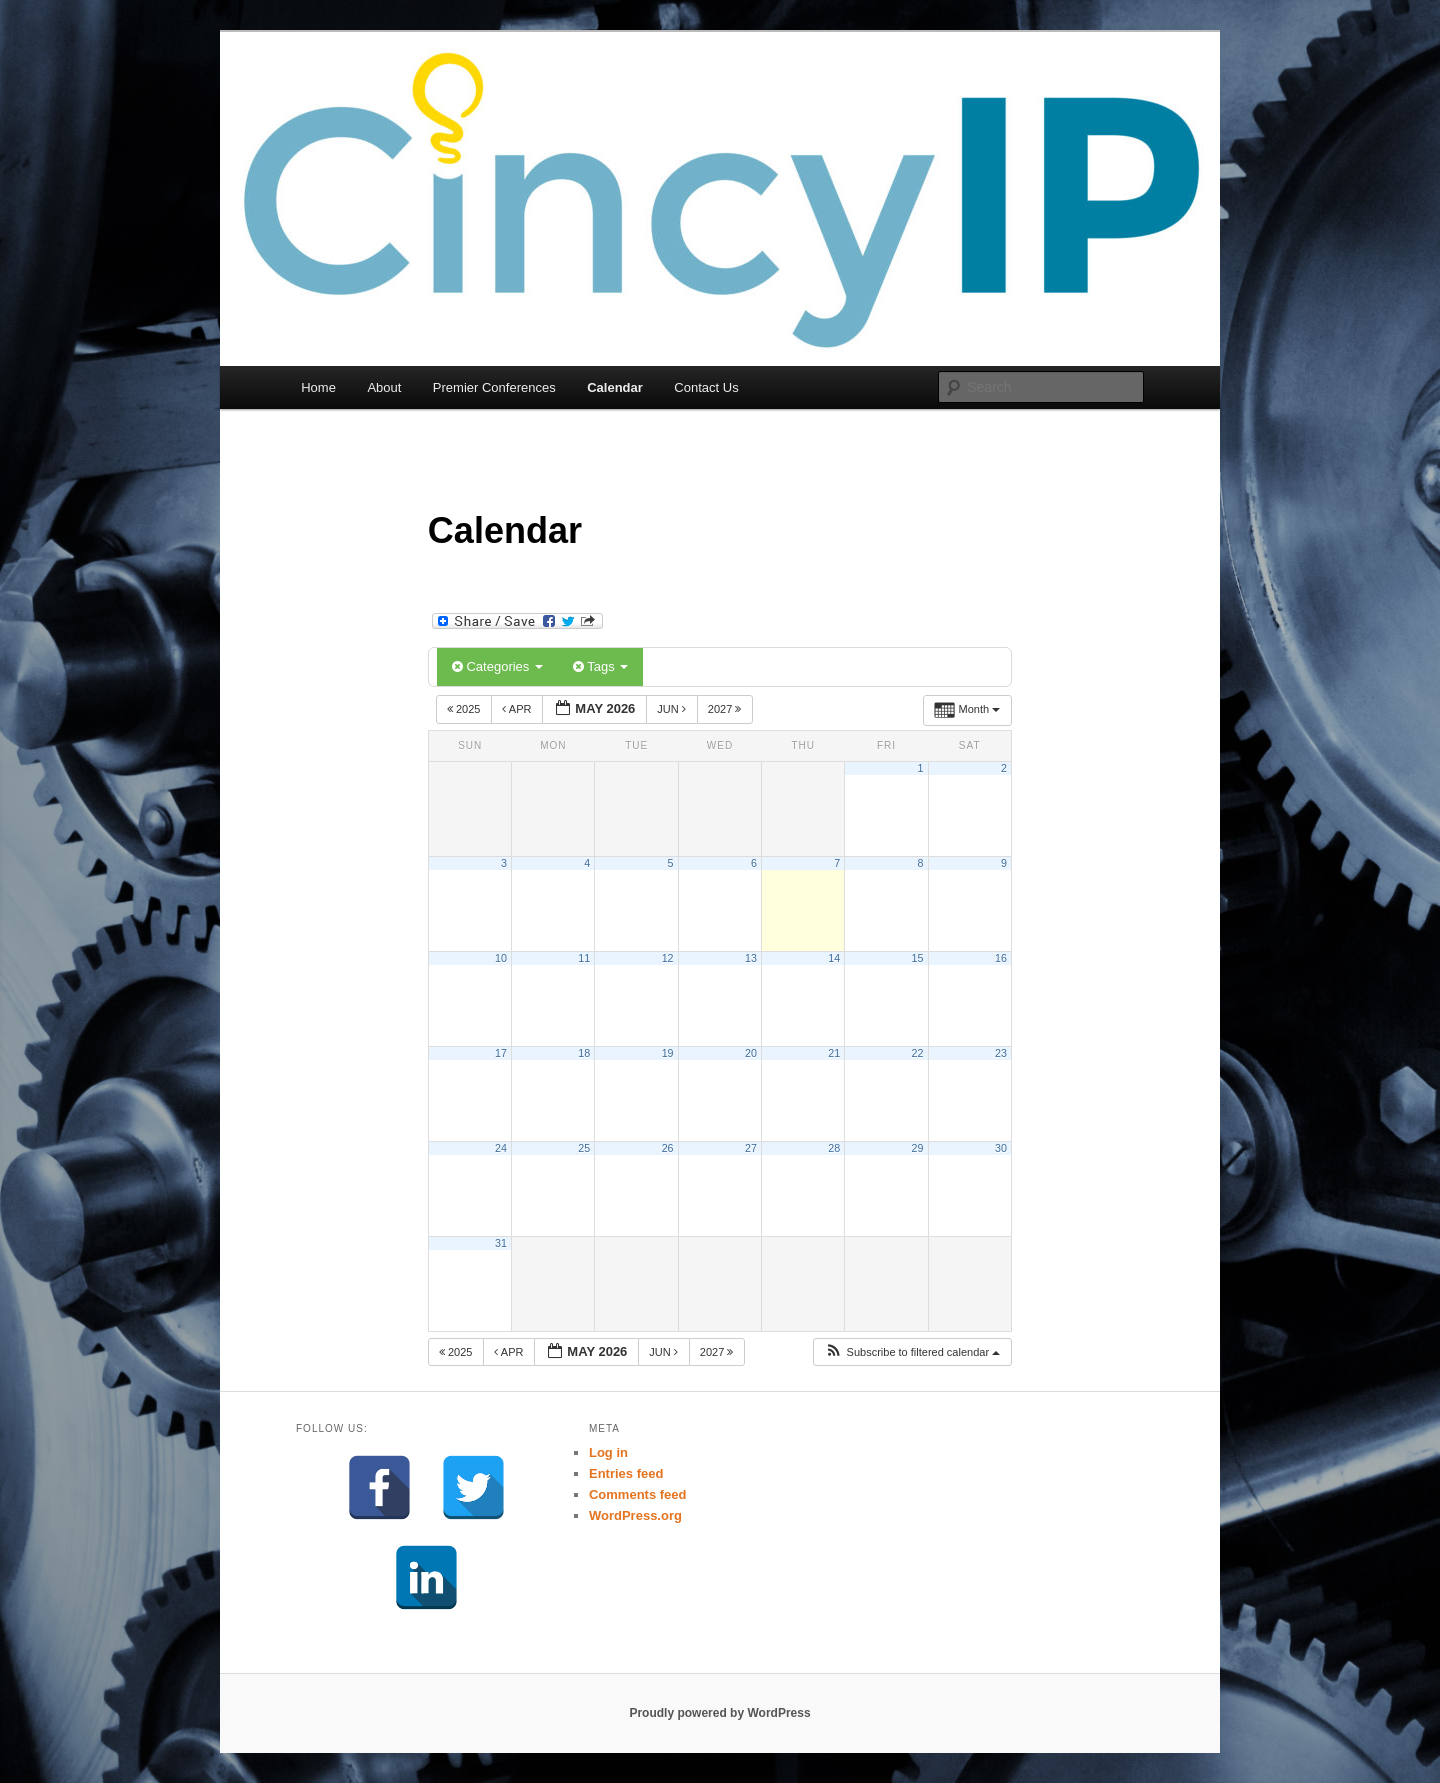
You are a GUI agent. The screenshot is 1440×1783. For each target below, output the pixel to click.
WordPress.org (635, 1515)
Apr (518, 709)
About (384, 387)
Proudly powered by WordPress (719, 1713)
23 (1001, 1053)
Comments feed (638, 1494)
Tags (600, 666)
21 (834, 1053)
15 (918, 958)
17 (501, 1053)
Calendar (615, 387)
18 (584, 1053)
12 (668, 958)
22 (918, 1053)
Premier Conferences (494, 387)
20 (751, 1053)
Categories (497, 666)
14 (834, 958)
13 (751, 958)
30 (1001, 1148)
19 (668, 1053)
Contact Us (706, 387)
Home (318, 387)
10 (501, 958)
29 (918, 1148)
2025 (465, 709)
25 (584, 1148)
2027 (726, 709)
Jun (673, 709)
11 (584, 958)
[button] (912, 1352)
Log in (608, 1452)
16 (1001, 958)
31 (501, 1243)
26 (668, 1148)
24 (501, 1148)
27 (751, 1148)
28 (834, 1148)
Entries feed (626, 1473)
